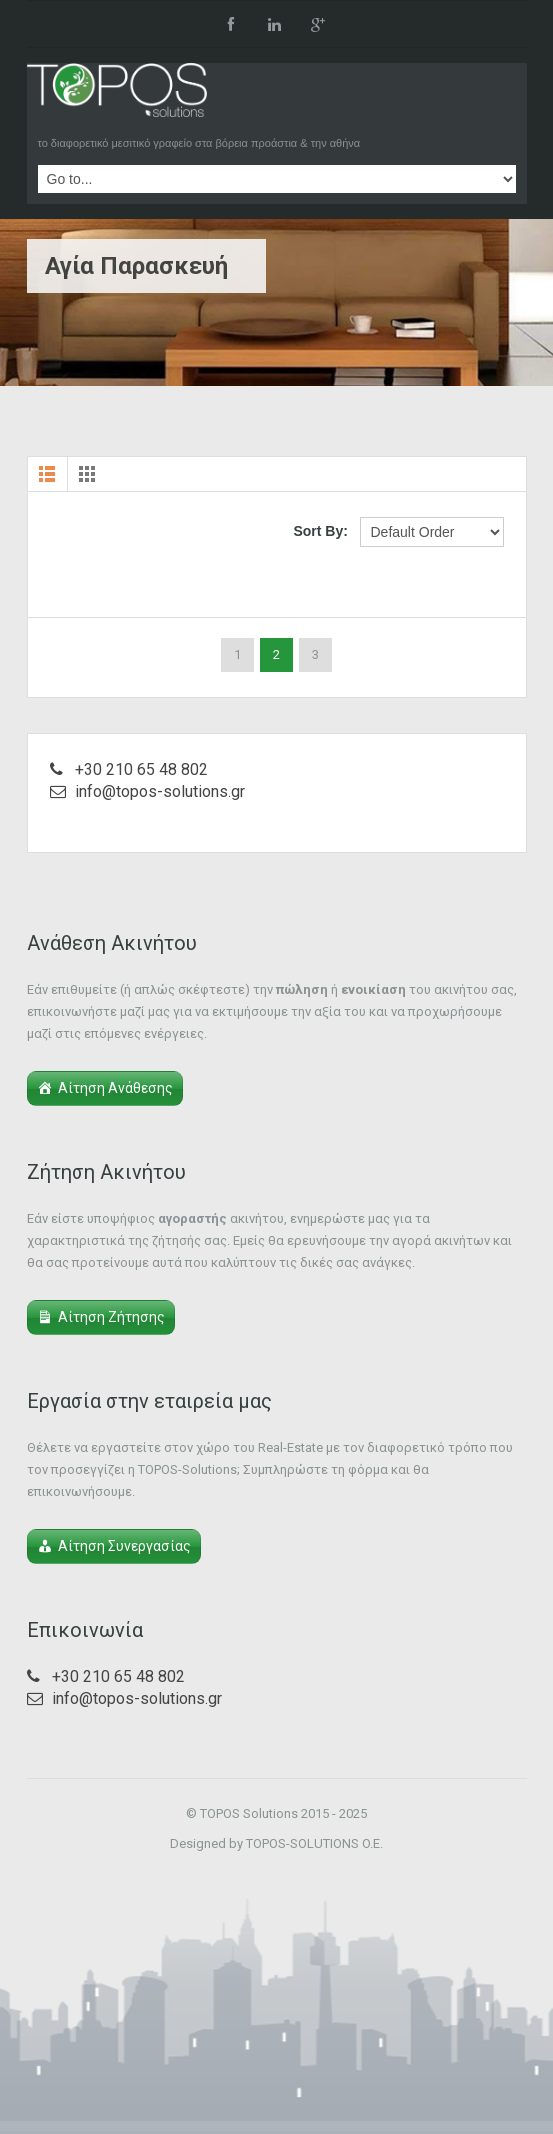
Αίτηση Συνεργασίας (124, 1546)
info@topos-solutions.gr (160, 791)
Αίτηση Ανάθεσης (115, 1088)
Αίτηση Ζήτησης (111, 1317)
